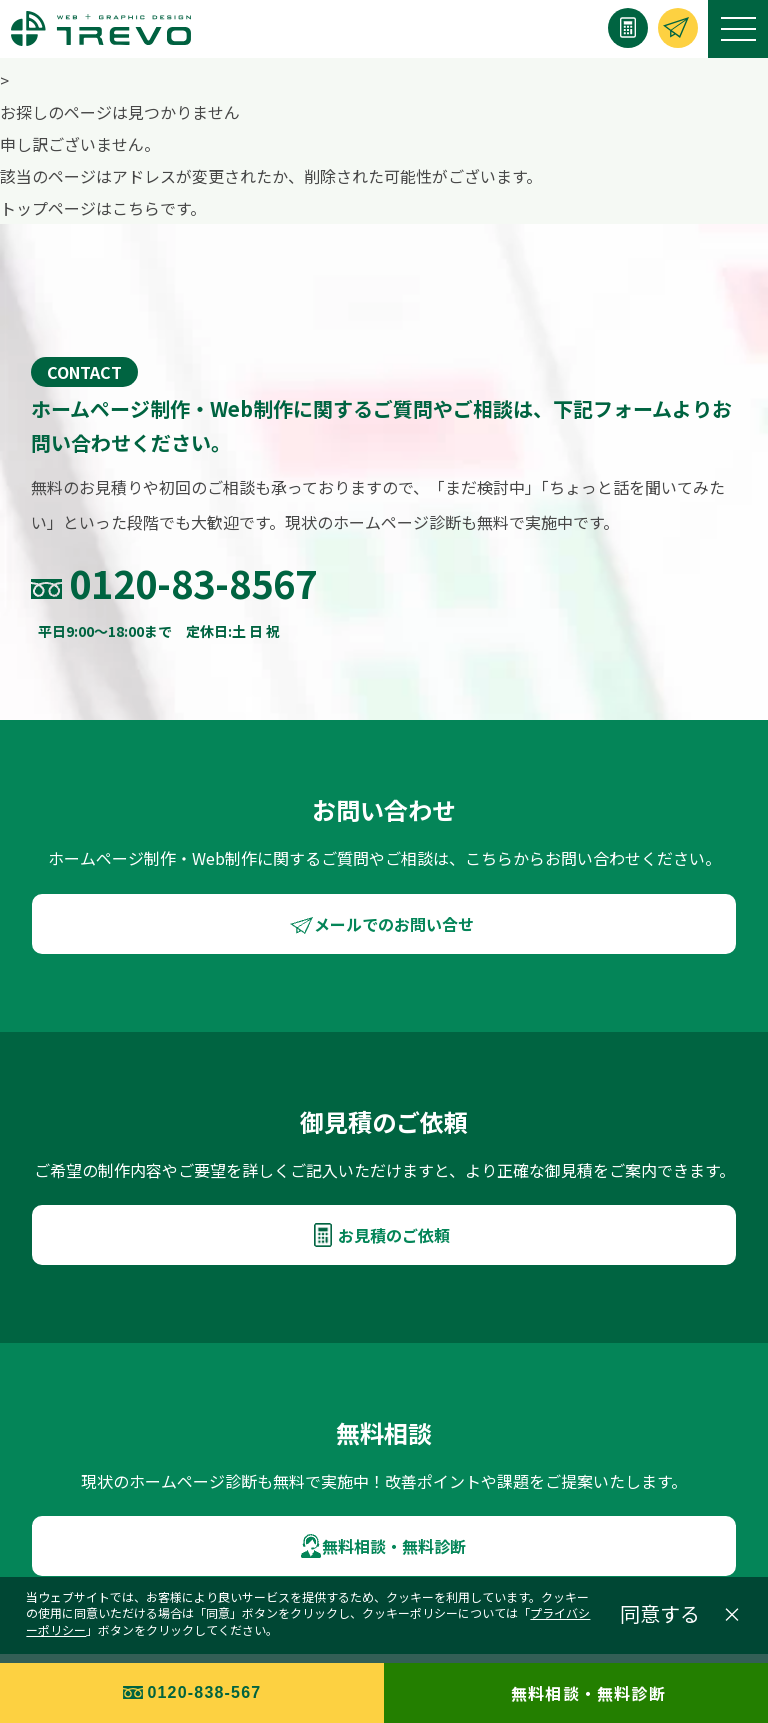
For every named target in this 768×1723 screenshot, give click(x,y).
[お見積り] (628, 28)
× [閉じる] (732, 1614)
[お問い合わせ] (678, 28)
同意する (660, 1614)
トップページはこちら (80, 208)
